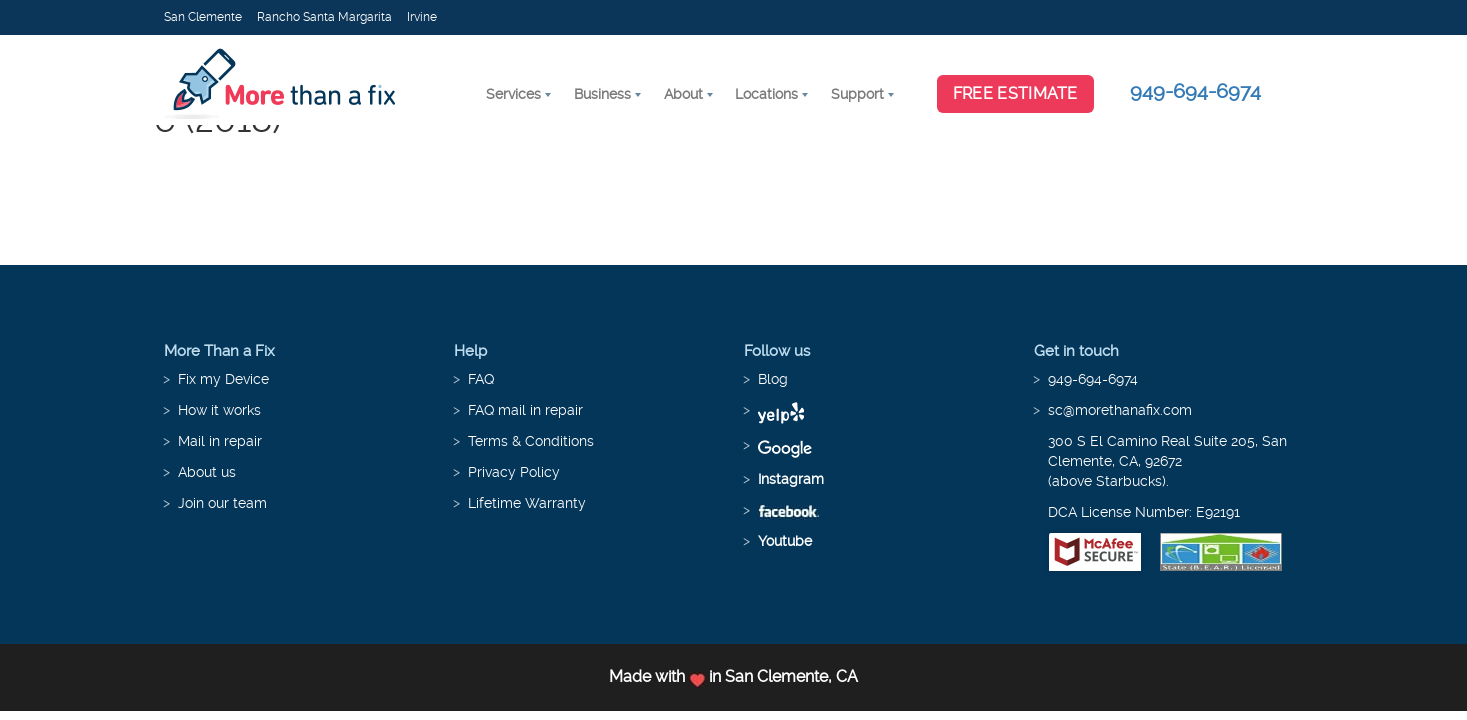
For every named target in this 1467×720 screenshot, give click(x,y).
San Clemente (203, 17)
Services (513, 94)
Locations (766, 94)
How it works (219, 410)
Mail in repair (220, 441)
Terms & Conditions (531, 441)
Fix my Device (223, 379)
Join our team (222, 503)
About (683, 94)
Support (857, 94)
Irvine (422, 17)
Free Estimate (1015, 93)
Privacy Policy (514, 472)
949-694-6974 (1195, 91)
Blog (773, 379)
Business (602, 94)
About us (207, 472)
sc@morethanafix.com (1120, 410)
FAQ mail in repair (525, 410)
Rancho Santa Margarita (324, 17)
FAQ (481, 379)
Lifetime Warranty (527, 503)
